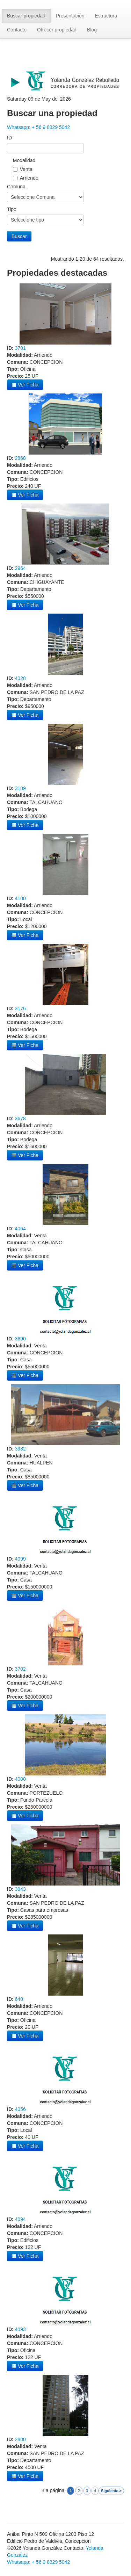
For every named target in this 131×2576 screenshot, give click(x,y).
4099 (20, 1559)
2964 (20, 568)
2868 (20, 458)
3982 (20, 1449)
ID (9, 137)
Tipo (11, 209)
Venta (26, 169)
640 (19, 1999)
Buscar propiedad (26, 16)
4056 (20, 2109)
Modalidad (24, 160)
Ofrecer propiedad (57, 29)
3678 (20, 1118)
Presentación (70, 16)
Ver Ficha (25, 385)
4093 (20, 2329)
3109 (20, 788)
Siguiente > (111, 2491)
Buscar (19, 236)
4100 (20, 898)
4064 (20, 1228)
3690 (20, 1338)
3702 (20, 1669)
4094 (20, 2219)
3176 (20, 1008)
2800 (20, 2439)
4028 (20, 678)
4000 (20, 1779)
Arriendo (29, 178)
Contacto (17, 29)
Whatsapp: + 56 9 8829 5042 (38, 127)
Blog (92, 29)
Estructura (106, 16)
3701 (20, 348)
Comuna (16, 186)
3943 (20, 1889)
